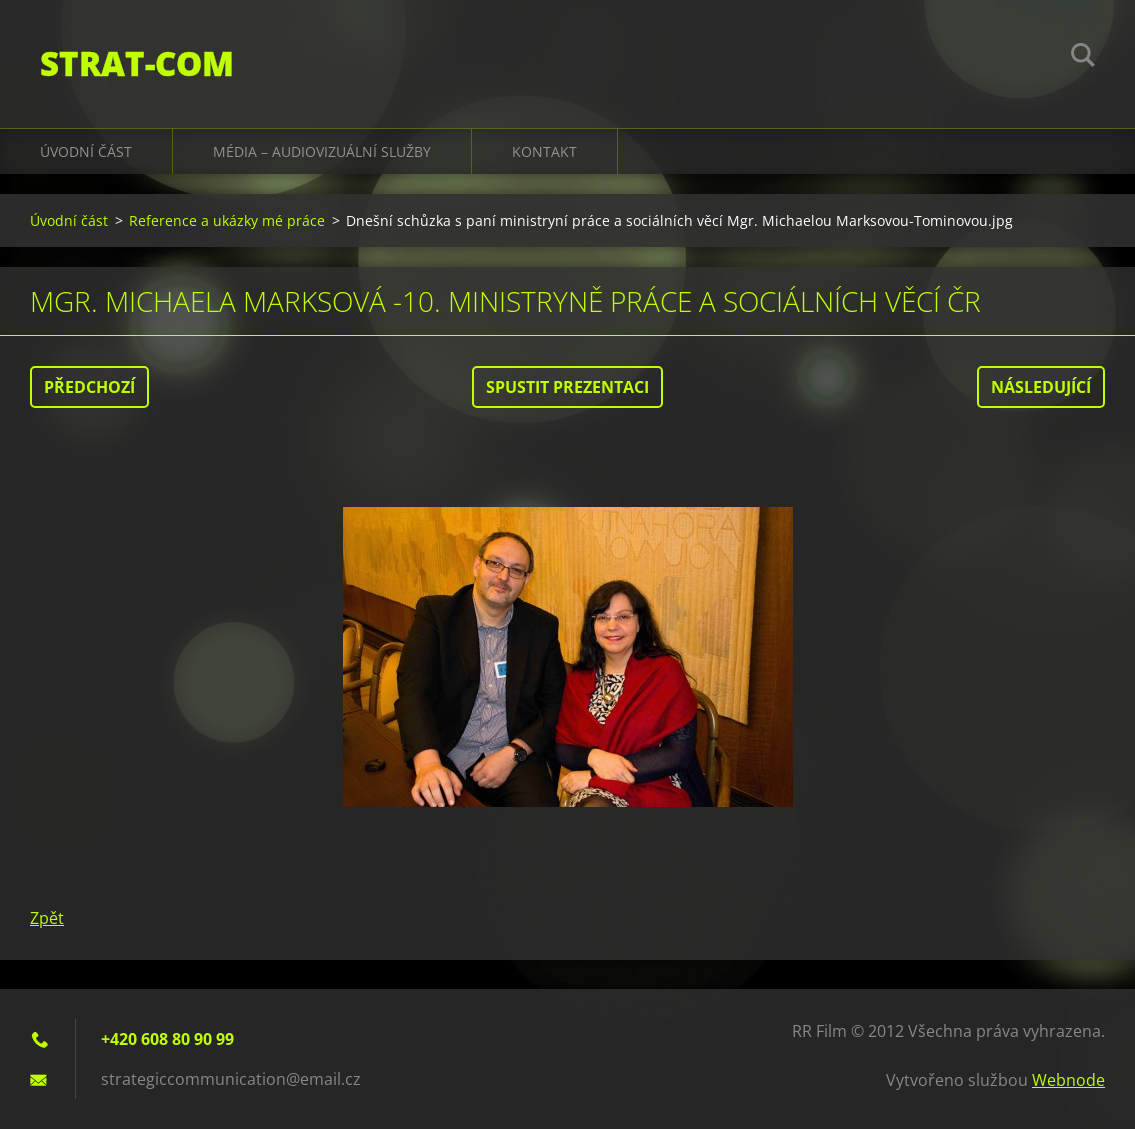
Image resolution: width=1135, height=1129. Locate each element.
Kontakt (544, 151)
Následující (1041, 387)
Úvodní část (86, 151)
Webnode (1068, 1080)
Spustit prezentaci (567, 387)
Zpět (47, 918)
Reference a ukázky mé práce (227, 220)
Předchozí (89, 387)
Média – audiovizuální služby (322, 151)
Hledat (1083, 58)
